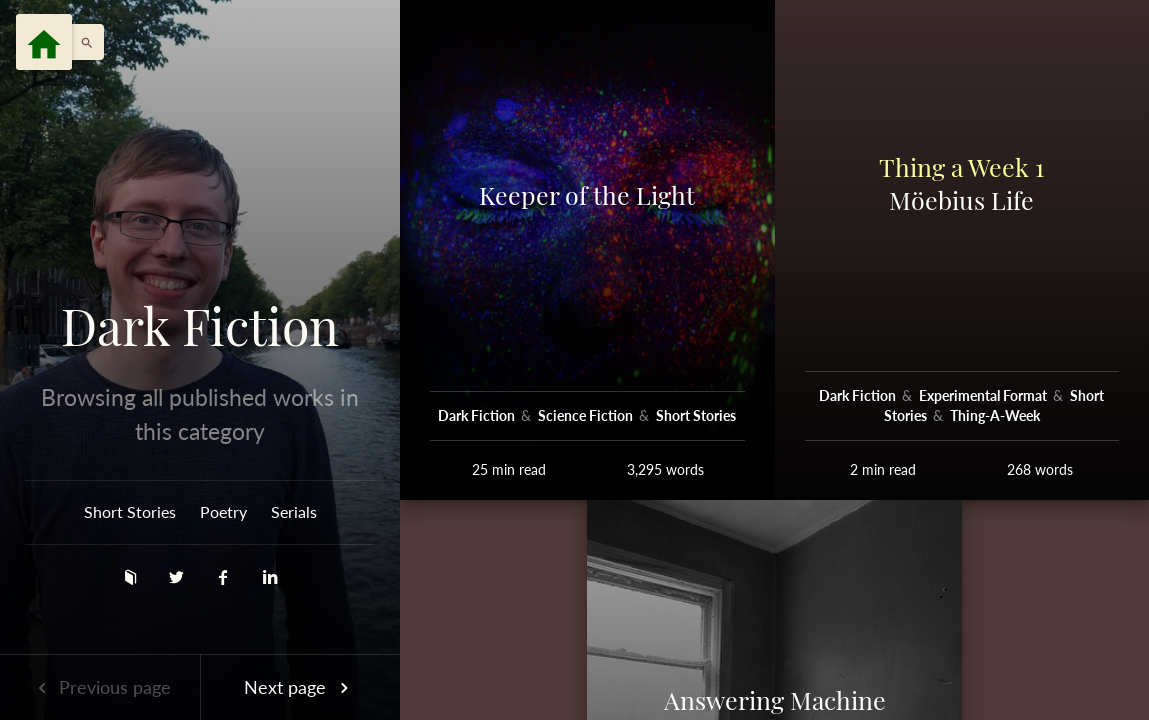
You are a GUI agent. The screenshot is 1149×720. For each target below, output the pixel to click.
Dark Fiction (200, 326)
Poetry (223, 511)
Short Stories (130, 511)
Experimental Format (984, 395)
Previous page (100, 687)
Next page (300, 687)
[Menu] (44, 42)
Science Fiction (587, 415)
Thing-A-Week (995, 415)
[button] (82, 42)
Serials (294, 511)
